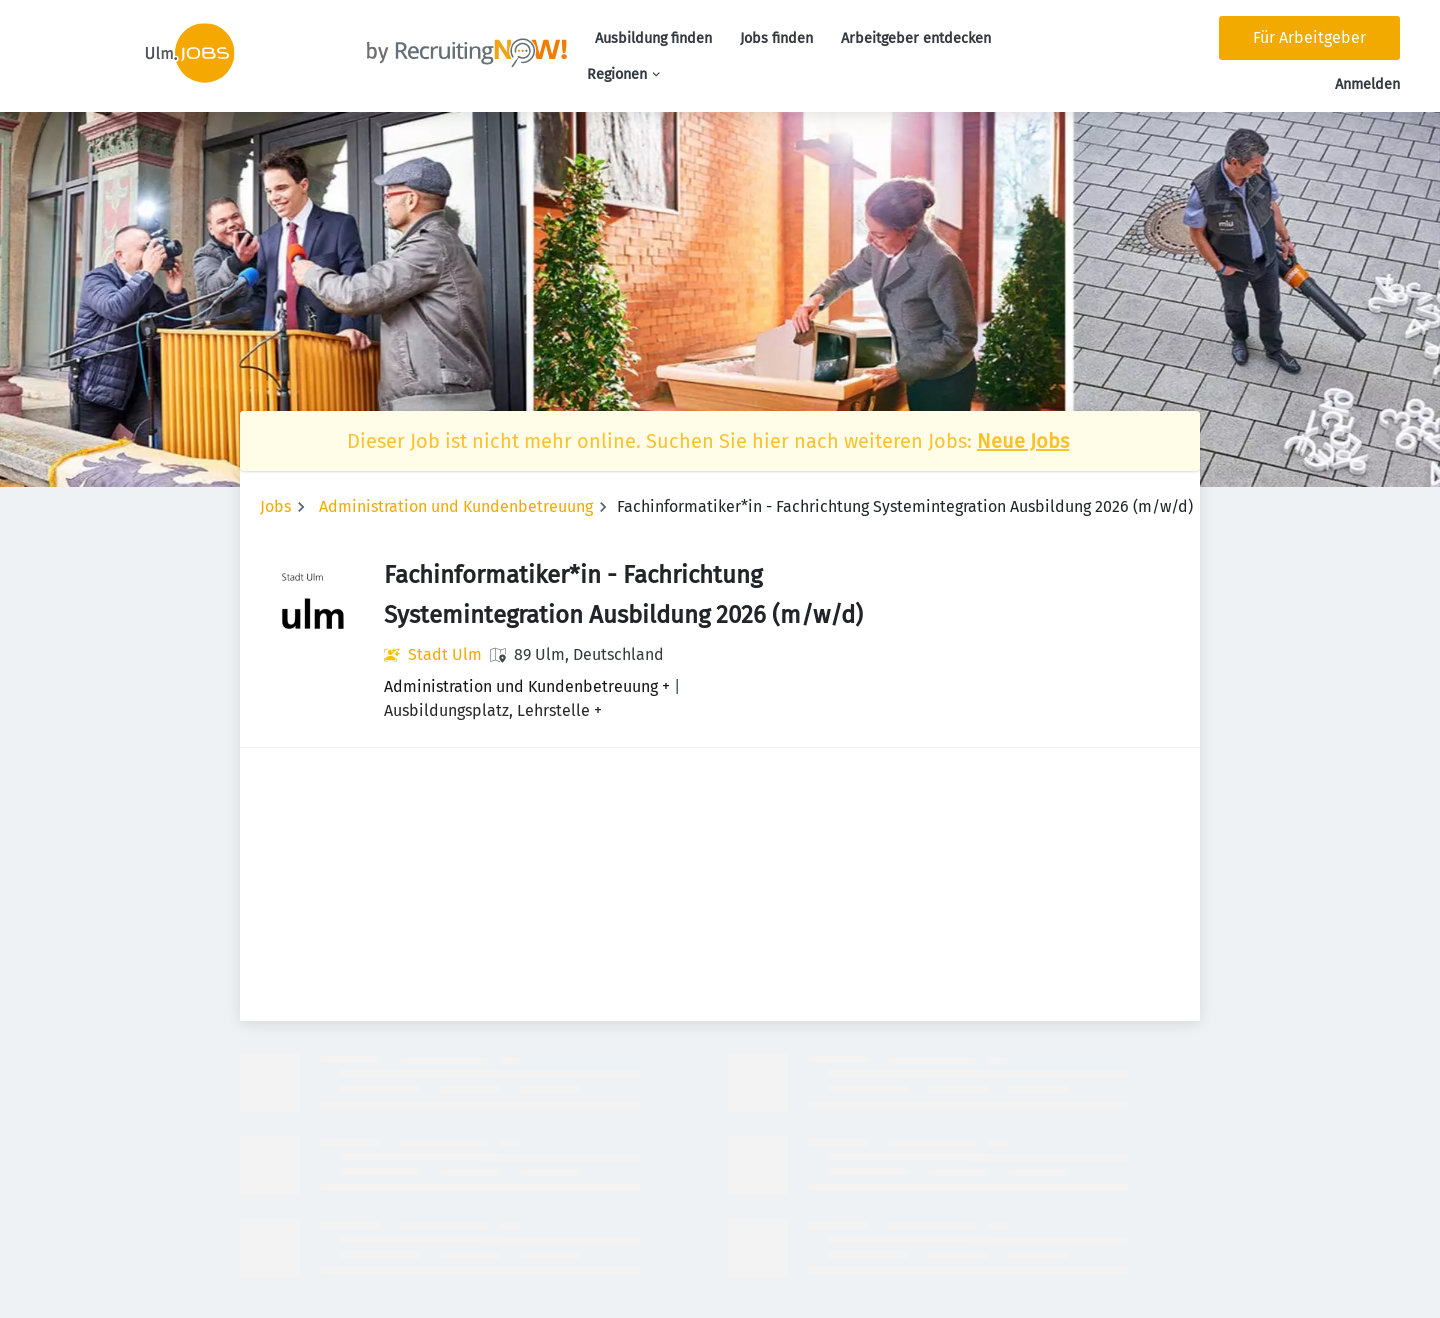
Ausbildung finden (653, 38)
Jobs (275, 506)
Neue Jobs (1023, 441)
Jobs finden (776, 38)
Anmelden (1367, 84)
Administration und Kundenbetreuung (456, 506)
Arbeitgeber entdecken (916, 38)
